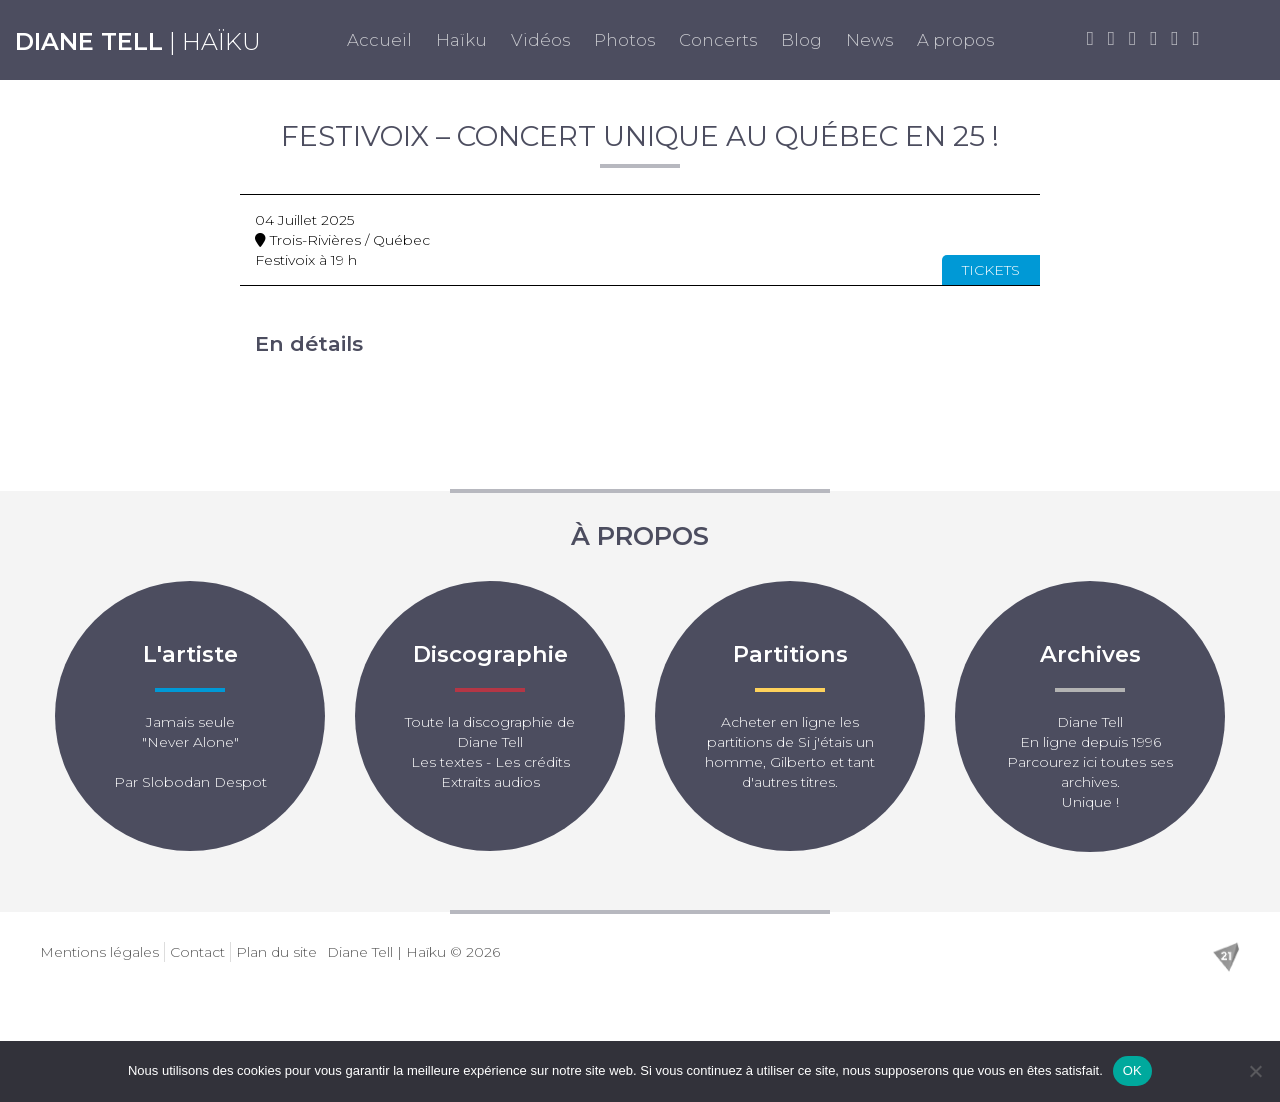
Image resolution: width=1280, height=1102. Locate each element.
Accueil (379, 40)
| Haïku (138, 41)
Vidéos (540, 40)
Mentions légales (99, 952)
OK (1132, 1070)
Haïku (461, 40)
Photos (624, 40)
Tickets (991, 270)
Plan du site (276, 952)
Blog (801, 40)
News (869, 40)
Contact (197, 952)
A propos (955, 40)
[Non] (1255, 1071)
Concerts (718, 40)
